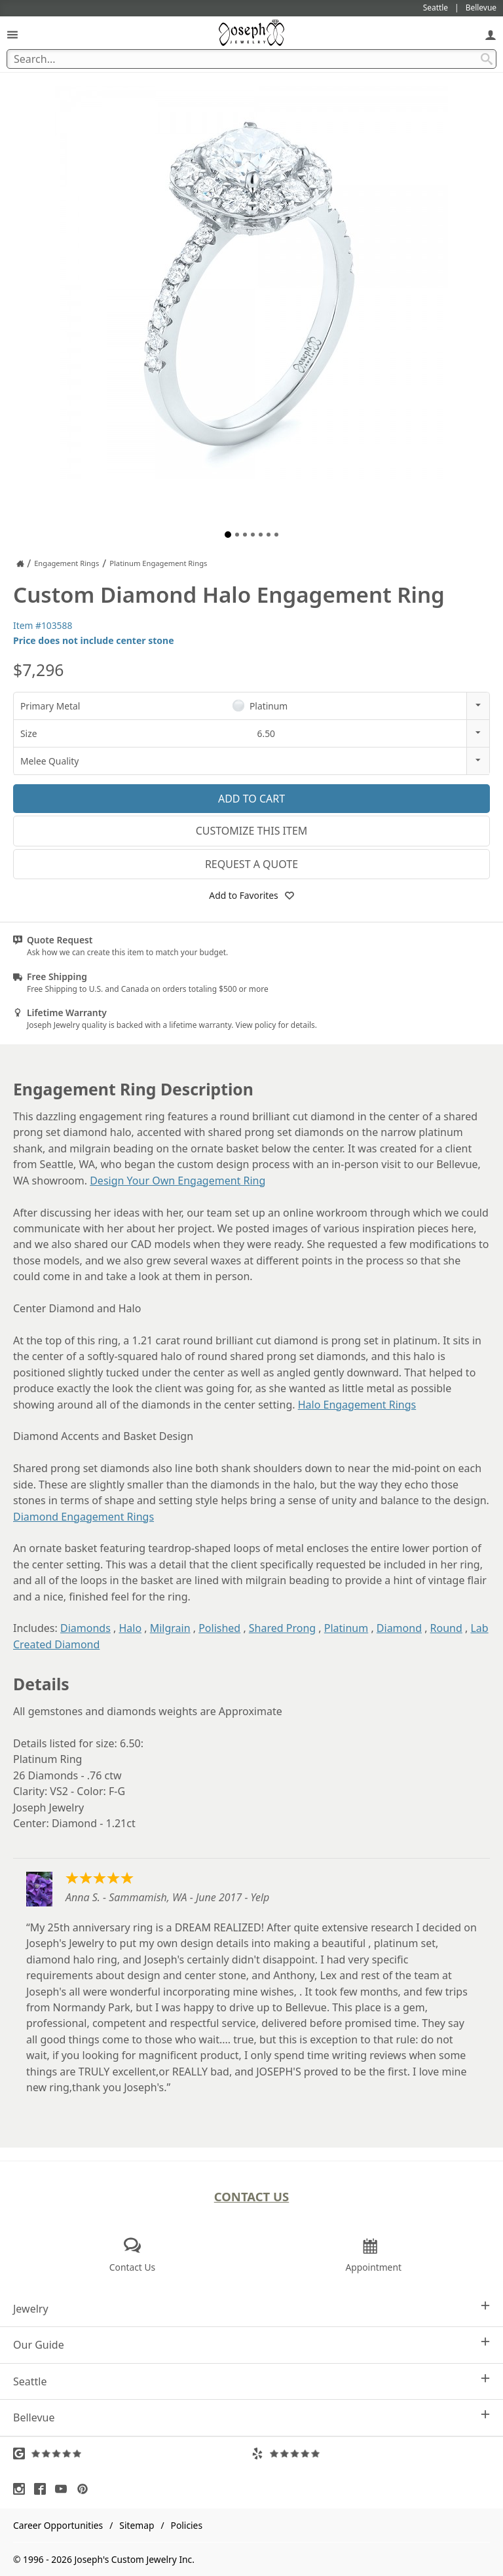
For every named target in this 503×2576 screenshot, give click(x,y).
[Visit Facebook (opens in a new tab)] (43, 2489)
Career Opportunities (58, 2525)
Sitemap (136, 2525)
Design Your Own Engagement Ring (177, 1180)
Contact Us (251, 2196)
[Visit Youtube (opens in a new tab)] (64, 2489)
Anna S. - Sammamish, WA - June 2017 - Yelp (167, 1897)
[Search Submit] (486, 59)
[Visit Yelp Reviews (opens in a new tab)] (371, 2453)
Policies (186, 2525)
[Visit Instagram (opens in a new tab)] (22, 2489)
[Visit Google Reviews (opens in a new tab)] (132, 2453)
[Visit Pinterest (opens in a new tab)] (86, 2489)
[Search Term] (251, 59)
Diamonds (85, 1628)
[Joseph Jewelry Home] (20, 563)
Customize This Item (252, 831)
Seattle (251, 2381)
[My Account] (490, 34)
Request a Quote (251, 864)
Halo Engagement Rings (357, 1404)
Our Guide (251, 2344)
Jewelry (251, 2308)
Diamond (399, 1628)
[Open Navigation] (12, 34)
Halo (130, 1628)
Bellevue (251, 2417)
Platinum (346, 1628)
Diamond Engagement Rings (83, 1516)
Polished (219, 1628)
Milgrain (170, 1628)
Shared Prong (282, 1628)
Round (446, 1628)
